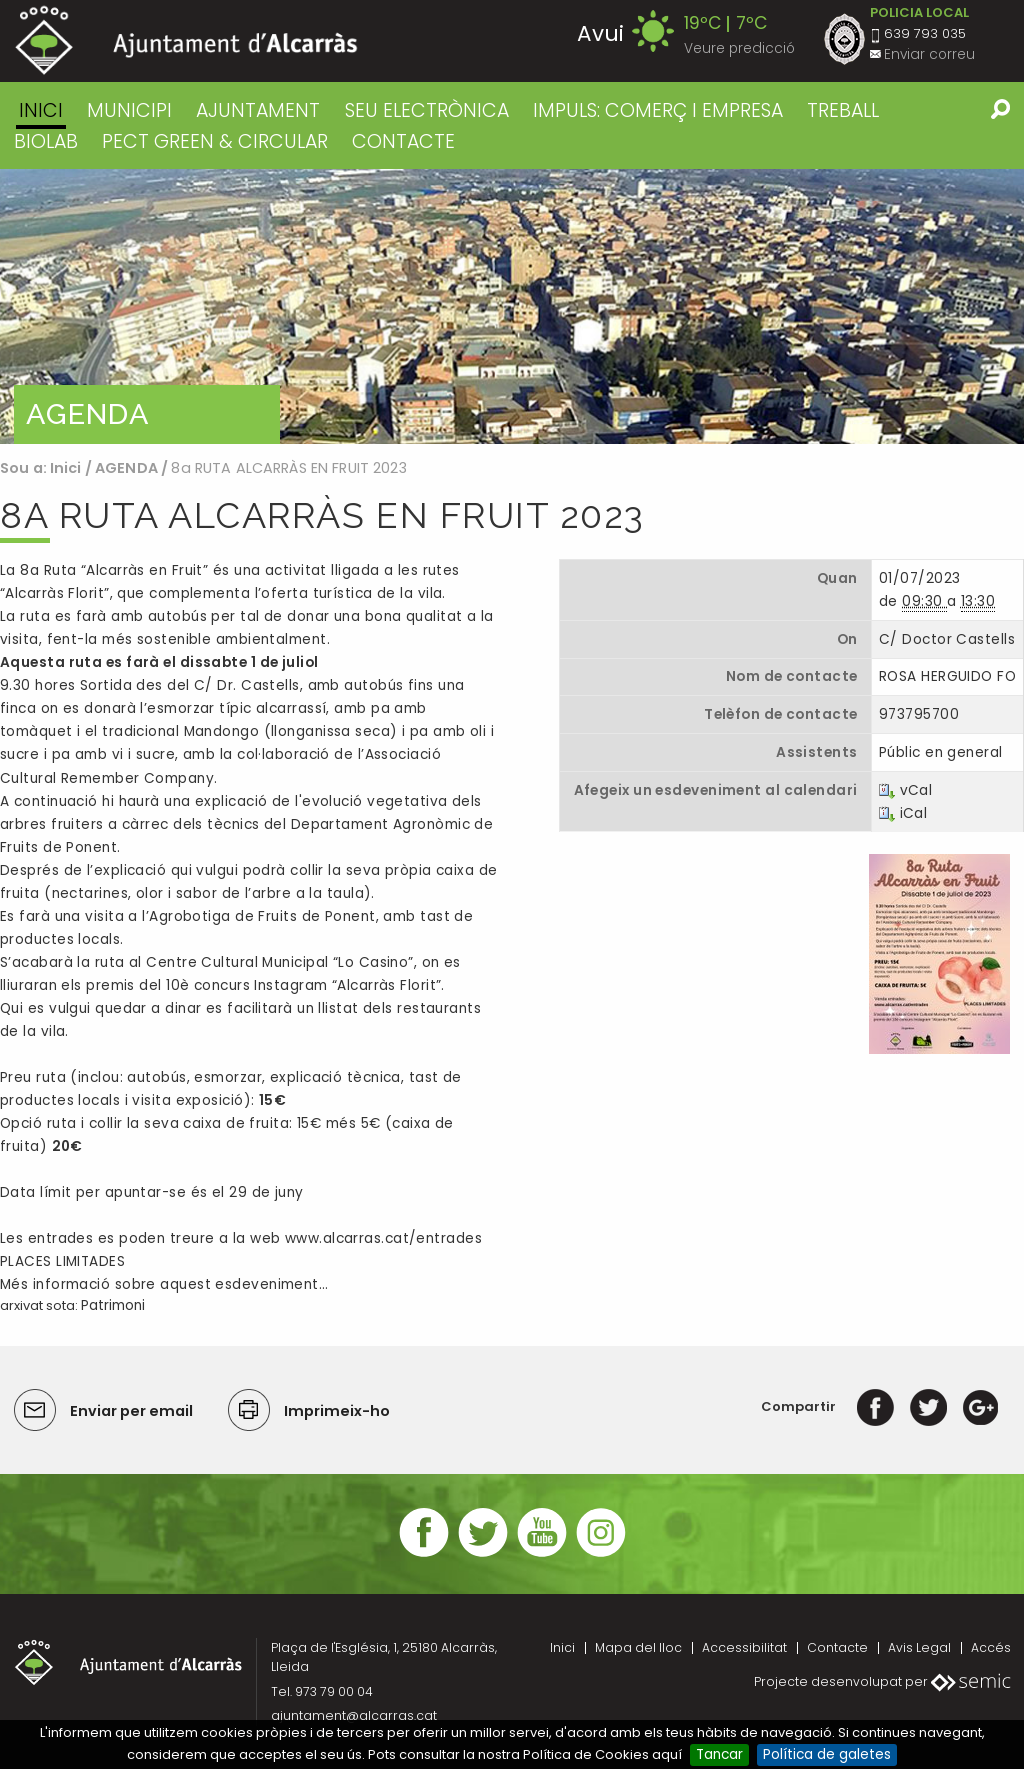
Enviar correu (929, 54)
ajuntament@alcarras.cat (354, 1715)
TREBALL (843, 110)
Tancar (719, 1754)
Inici (41, 110)
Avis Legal (919, 1647)
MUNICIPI (129, 110)
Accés (991, 1647)
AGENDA (126, 468)
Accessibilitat (744, 1647)
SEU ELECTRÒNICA (427, 110)
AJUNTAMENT (258, 110)
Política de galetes (827, 1754)
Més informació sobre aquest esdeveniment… (164, 1284)
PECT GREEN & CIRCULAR (215, 141)
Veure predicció (739, 48)
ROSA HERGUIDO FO (947, 676)
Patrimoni (113, 1305)
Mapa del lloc (638, 1647)
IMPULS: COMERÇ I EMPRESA (658, 110)
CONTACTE (403, 141)
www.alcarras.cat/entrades (383, 1238)
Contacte (837, 1647)
